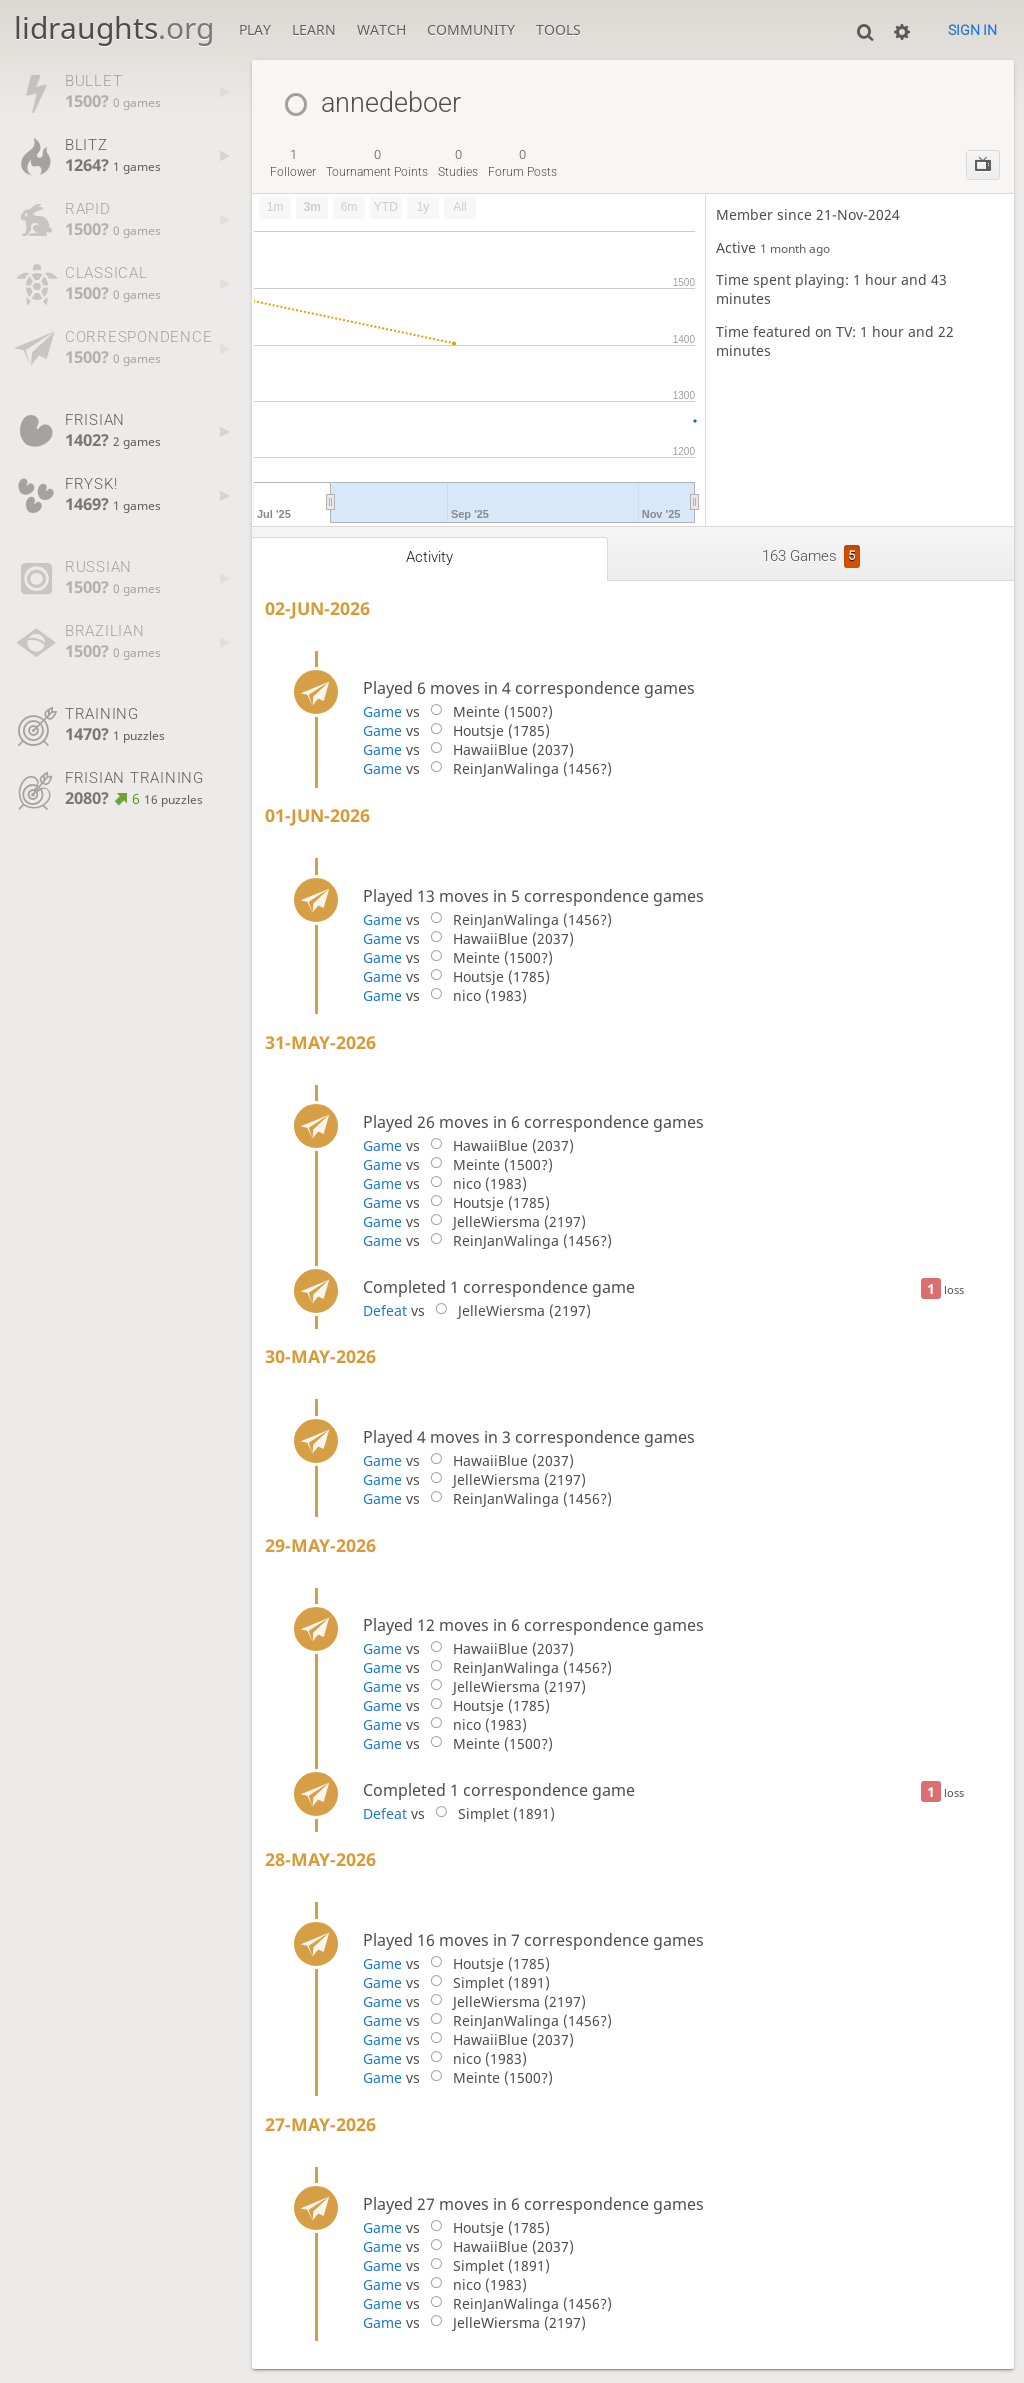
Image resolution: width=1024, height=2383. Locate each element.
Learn (314, 29)
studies (458, 163)
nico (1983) (475, 995)
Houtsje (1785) (486, 730)
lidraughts (114, 27)
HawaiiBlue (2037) (498, 749)
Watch (381, 29)
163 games (811, 556)
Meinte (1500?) (488, 711)
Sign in (972, 30)
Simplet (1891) (491, 1813)
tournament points (377, 163)
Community (471, 29)
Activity (429, 557)
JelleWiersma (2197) (504, 1221)
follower (293, 163)
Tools (558, 29)
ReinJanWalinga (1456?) (517, 768)
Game (382, 711)
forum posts (522, 163)
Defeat (385, 1310)
